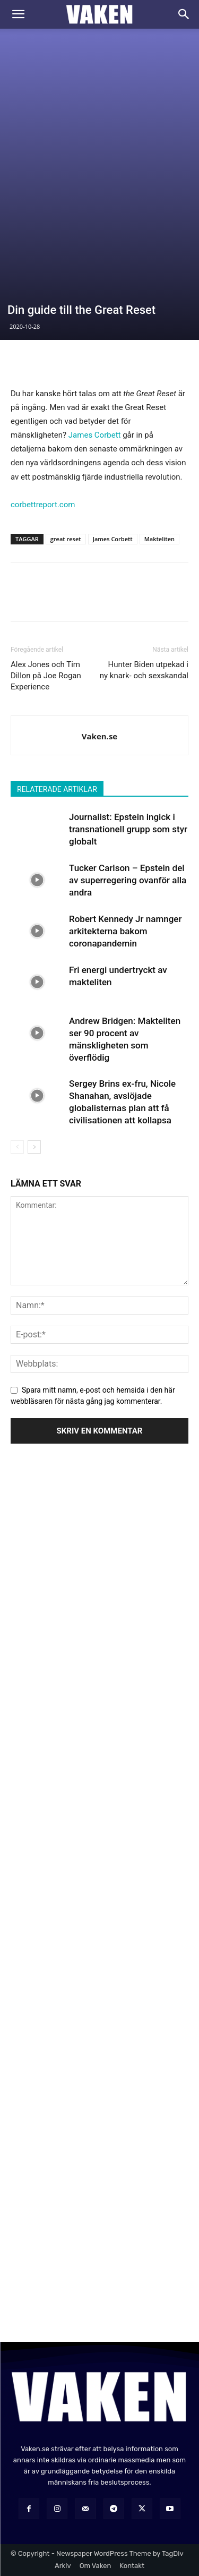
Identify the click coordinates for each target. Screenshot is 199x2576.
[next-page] (34, 1147)
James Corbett (94, 435)
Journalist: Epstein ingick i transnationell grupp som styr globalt (128, 829)
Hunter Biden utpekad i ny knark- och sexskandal (144, 670)
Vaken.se (99, 736)
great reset (65, 539)
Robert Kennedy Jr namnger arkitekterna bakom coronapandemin (125, 931)
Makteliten (159, 539)
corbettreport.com (43, 504)
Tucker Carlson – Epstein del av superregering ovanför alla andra (127, 880)
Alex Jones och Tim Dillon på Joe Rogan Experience (46, 676)
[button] (18, 14)
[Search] (184, 14)
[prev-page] (17, 1147)
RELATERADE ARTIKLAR (57, 789)
